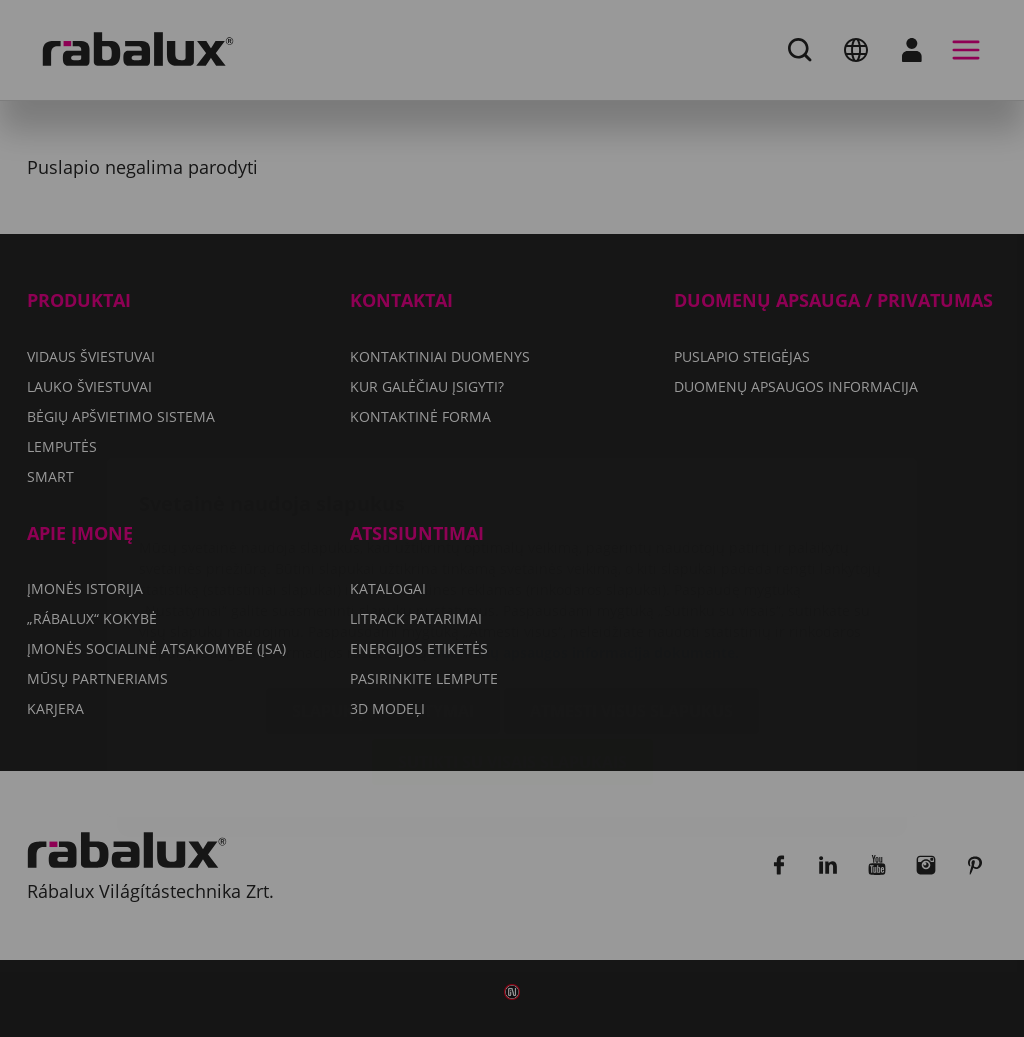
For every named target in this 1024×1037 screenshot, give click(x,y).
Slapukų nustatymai (383, 592)
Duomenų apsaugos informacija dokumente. (585, 533)
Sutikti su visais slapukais (512, 643)
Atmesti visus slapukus (631, 592)
